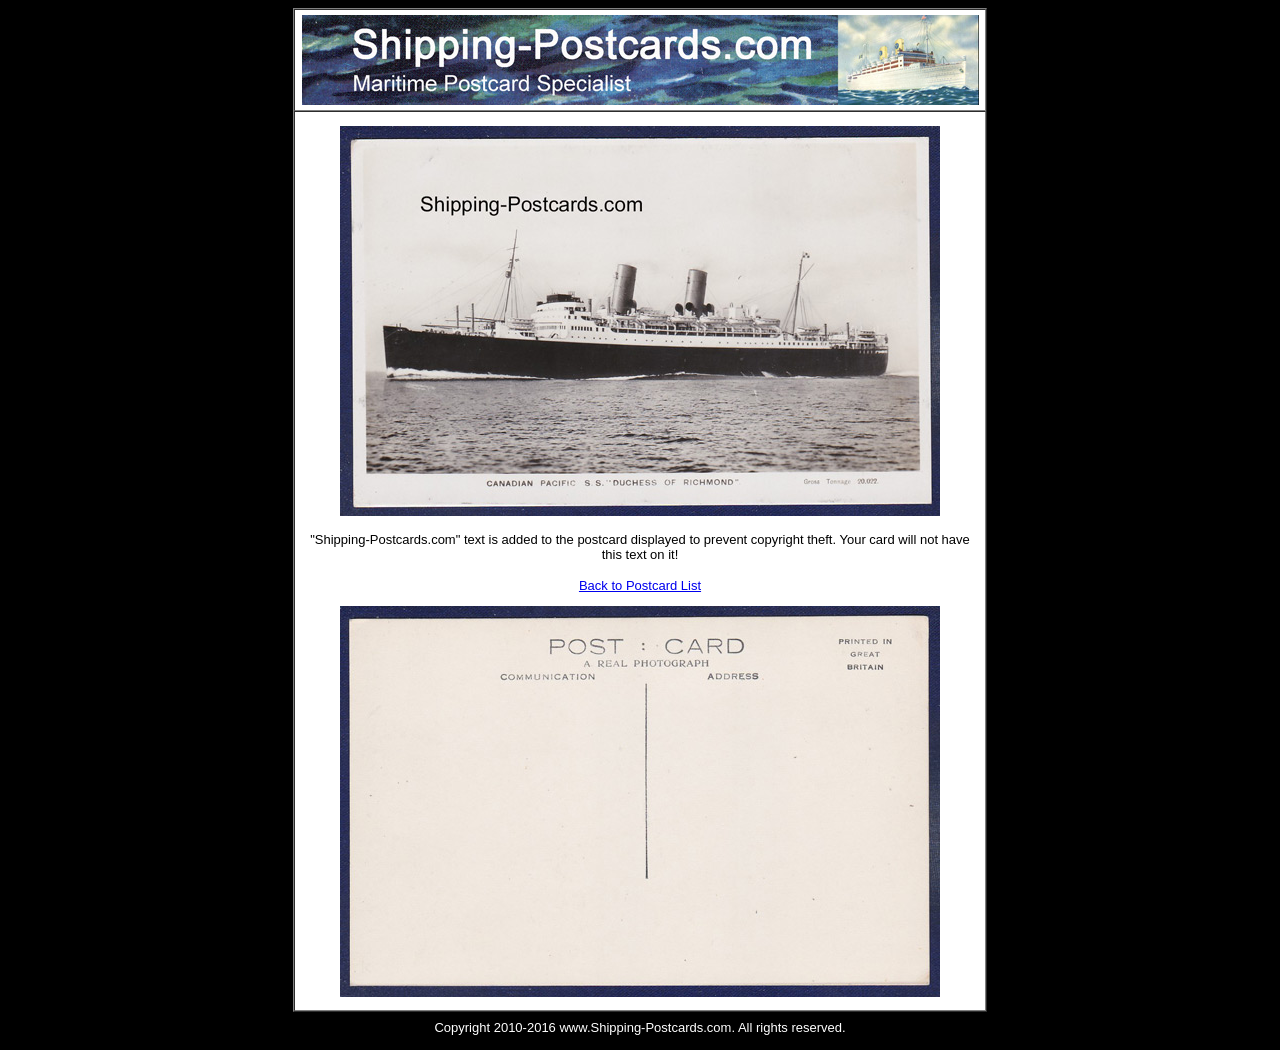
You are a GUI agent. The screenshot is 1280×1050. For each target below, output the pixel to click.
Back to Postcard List (640, 585)
